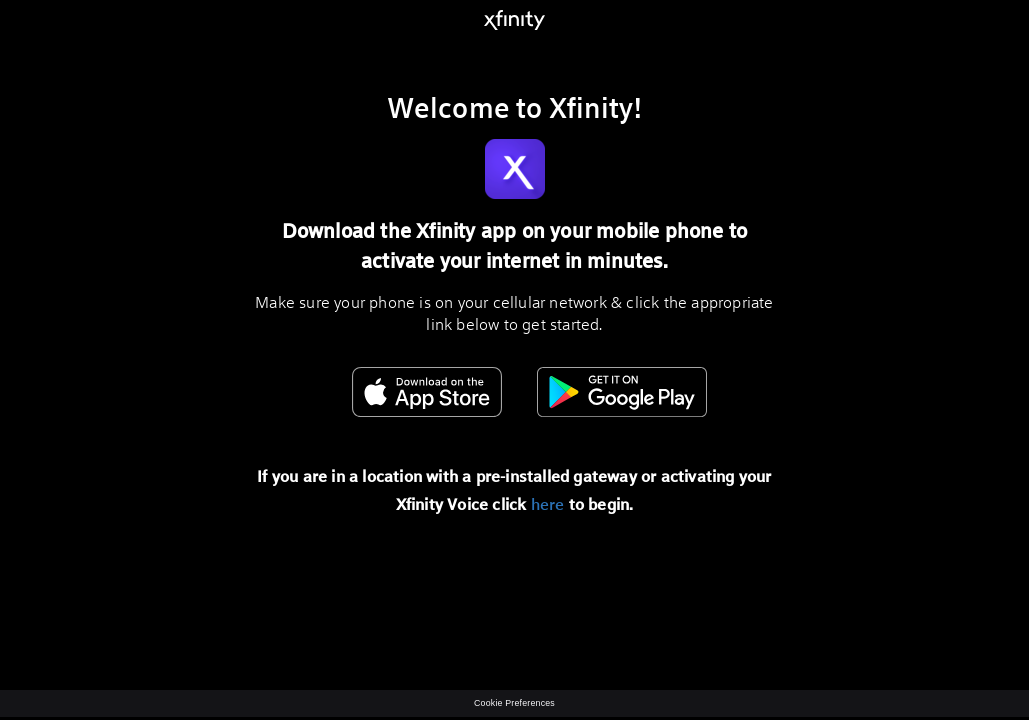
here (548, 503)
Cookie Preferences (514, 703)
